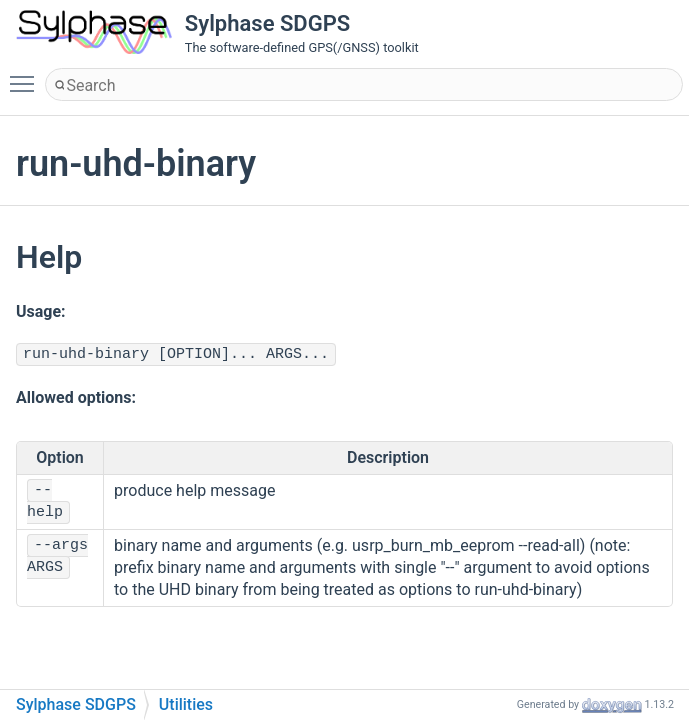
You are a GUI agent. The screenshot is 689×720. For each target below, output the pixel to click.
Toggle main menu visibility (27, 75)
